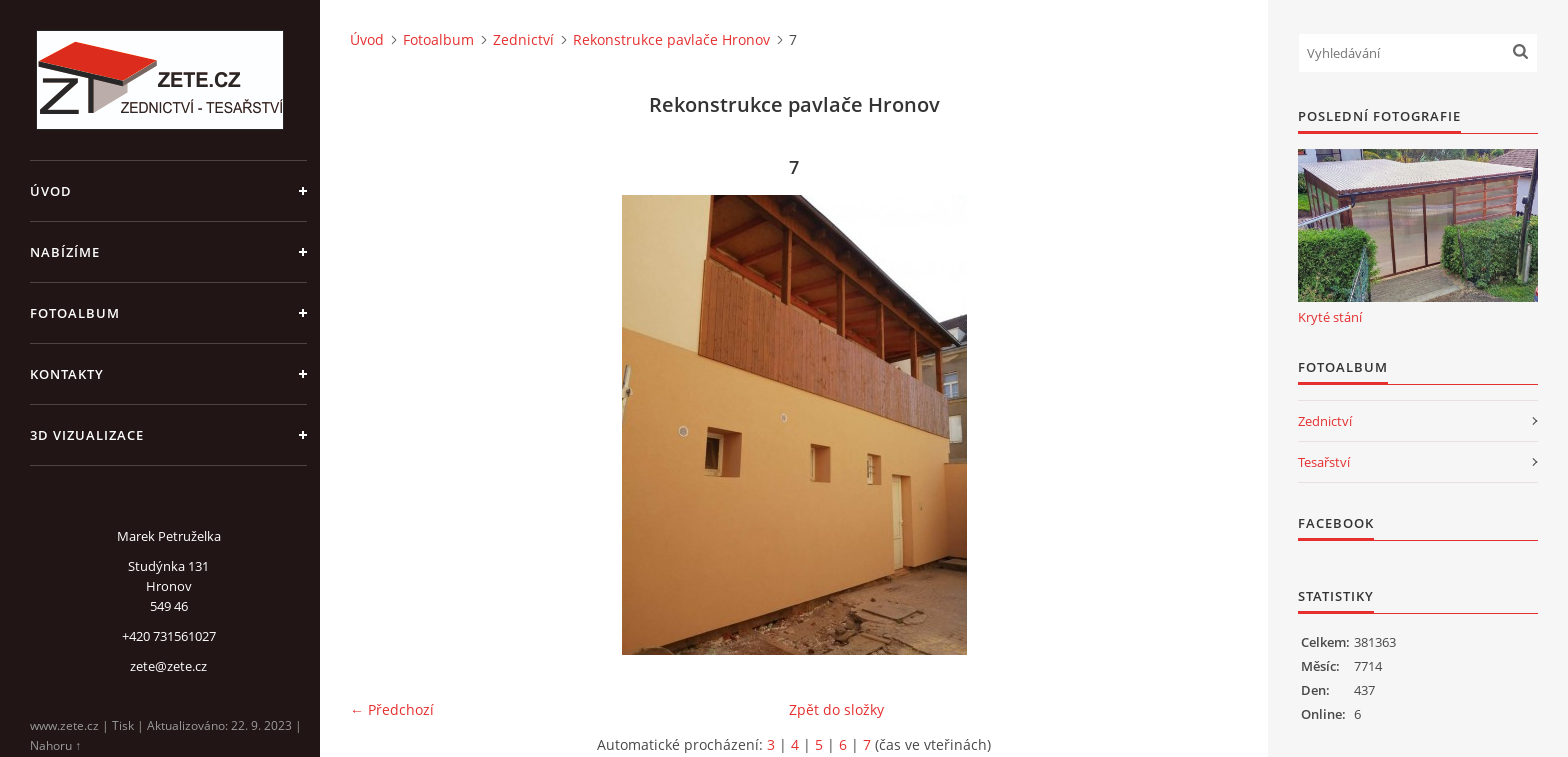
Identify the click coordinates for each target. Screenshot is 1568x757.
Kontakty (67, 374)
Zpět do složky (836, 709)
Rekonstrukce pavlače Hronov (671, 39)
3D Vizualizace (87, 435)
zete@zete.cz (168, 666)
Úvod (51, 191)
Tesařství (1324, 462)
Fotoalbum (75, 313)
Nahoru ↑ (55, 745)
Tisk (123, 725)
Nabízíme (65, 252)
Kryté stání (1330, 317)
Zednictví (523, 39)
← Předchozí (392, 709)
